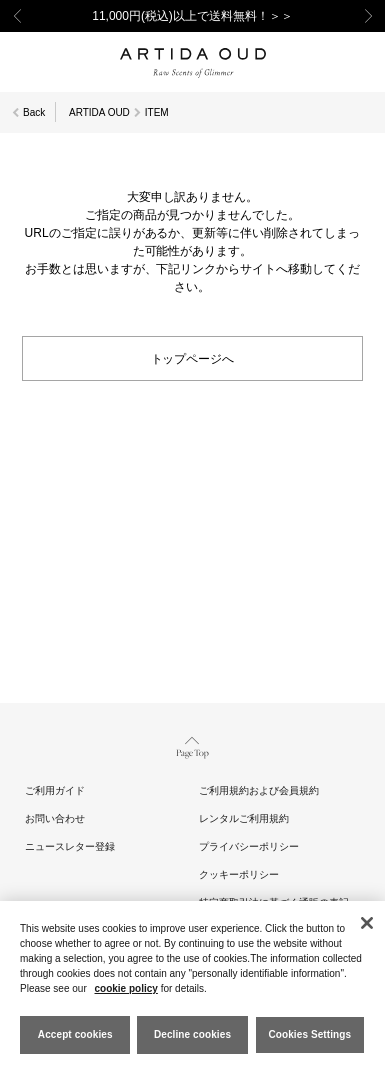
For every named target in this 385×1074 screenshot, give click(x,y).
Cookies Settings (309, 1034)
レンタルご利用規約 (244, 818)
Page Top (192, 745)
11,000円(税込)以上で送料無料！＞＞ (192, 16)
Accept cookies (75, 1034)
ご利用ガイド (55, 790)
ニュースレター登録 (70, 846)
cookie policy (126, 988)
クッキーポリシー (239, 874)
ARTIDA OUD (99, 112)
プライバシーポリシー (249, 846)
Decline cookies (192, 1034)
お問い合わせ (55, 818)
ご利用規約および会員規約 (259, 790)
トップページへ (193, 357)
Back (34, 112)
